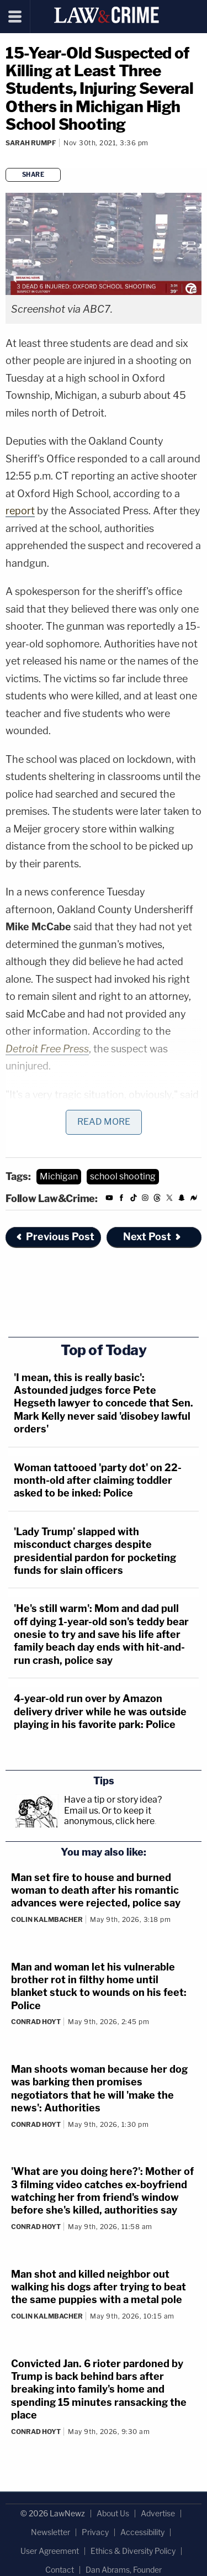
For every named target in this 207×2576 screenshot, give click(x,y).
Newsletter (50, 2532)
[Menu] (15, 16)
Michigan (59, 1176)
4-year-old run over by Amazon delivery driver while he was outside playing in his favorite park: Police (100, 1711)
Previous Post (54, 1236)
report (20, 511)
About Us (113, 2513)
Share (33, 174)
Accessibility (142, 2532)
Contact (59, 2569)
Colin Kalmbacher (47, 1919)
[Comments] (7, 157)
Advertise (158, 2513)
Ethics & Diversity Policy (133, 2551)
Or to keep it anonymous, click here (109, 1815)
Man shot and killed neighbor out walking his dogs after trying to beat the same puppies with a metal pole (98, 2287)
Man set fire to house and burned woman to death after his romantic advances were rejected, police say (96, 1890)
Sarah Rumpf (31, 143)
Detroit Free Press (47, 1049)
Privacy (95, 2532)
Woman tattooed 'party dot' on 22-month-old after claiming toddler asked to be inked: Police (98, 1480)
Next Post (152, 1236)
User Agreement (49, 2551)
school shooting (123, 1176)
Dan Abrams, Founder (124, 2569)
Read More (103, 1121)
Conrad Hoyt (36, 2021)
